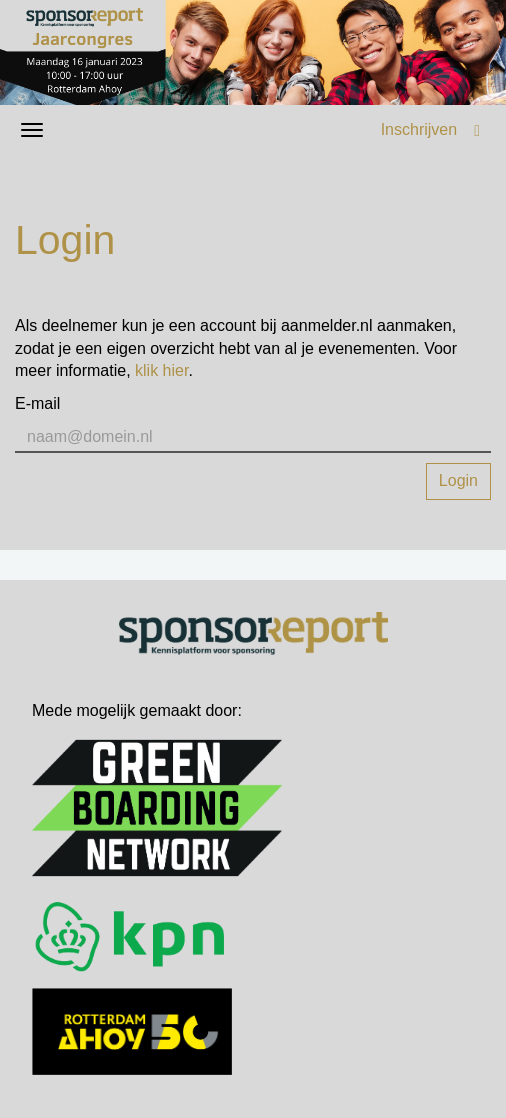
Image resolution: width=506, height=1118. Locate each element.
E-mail (37, 403)
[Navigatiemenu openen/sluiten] (32, 130)
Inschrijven (419, 129)
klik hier (161, 370)
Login (458, 480)
